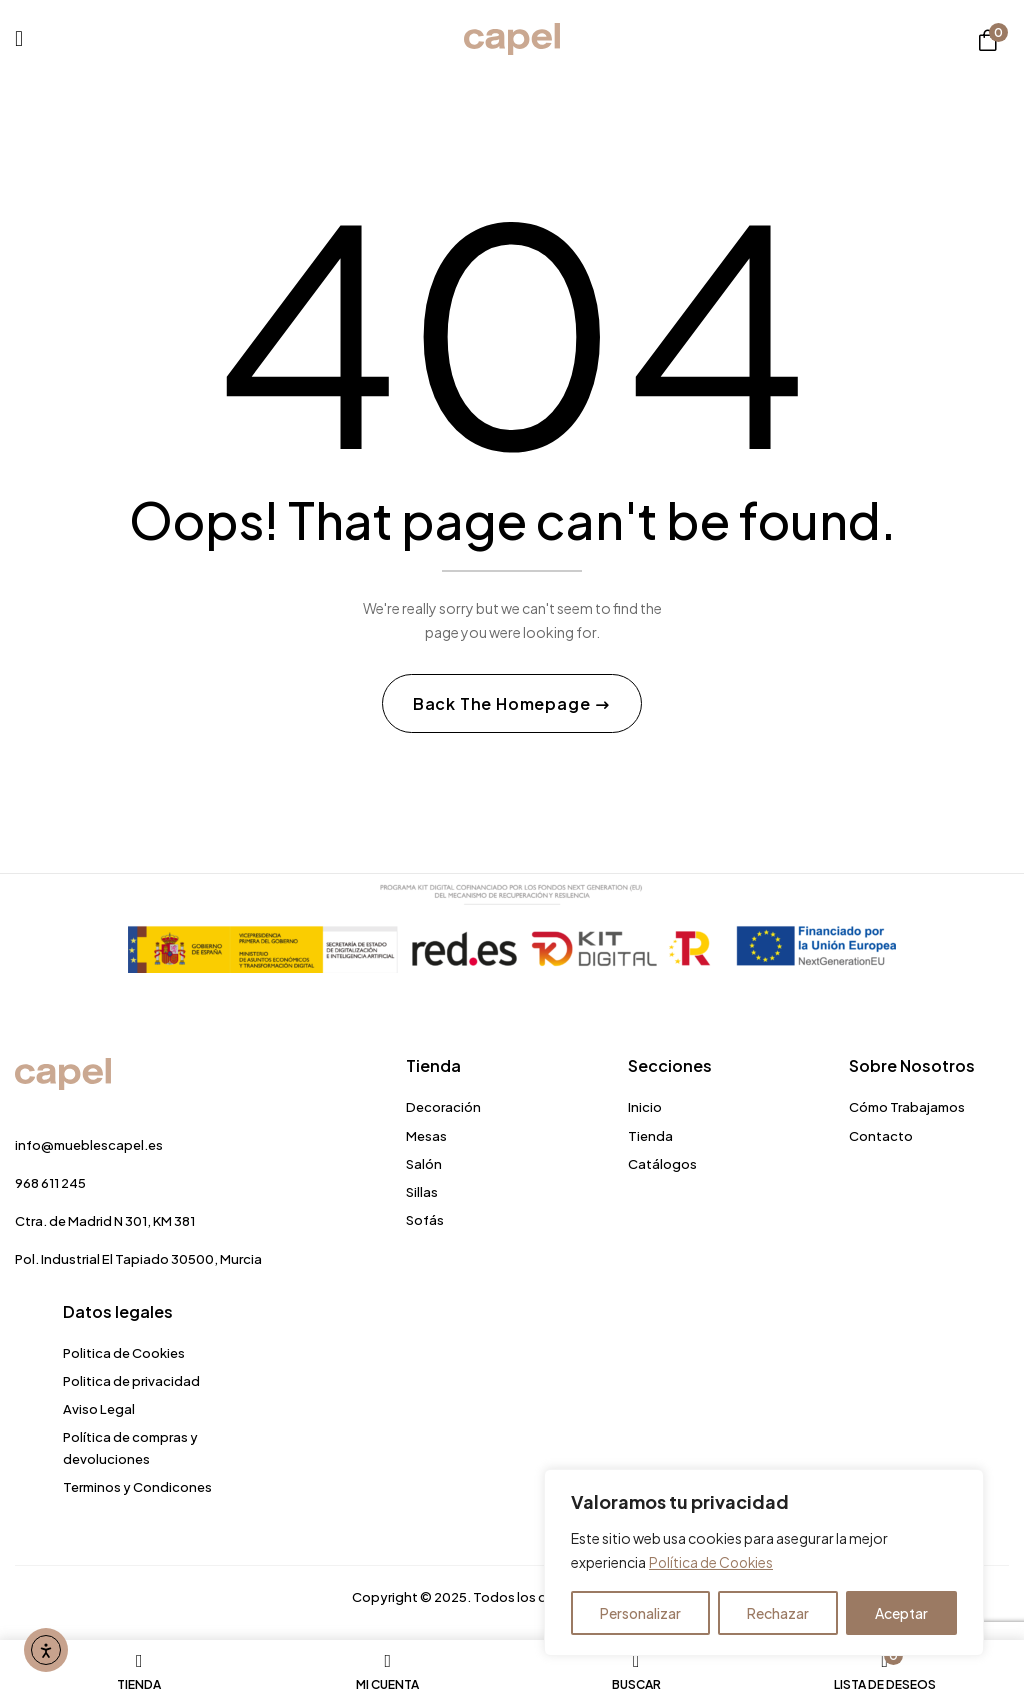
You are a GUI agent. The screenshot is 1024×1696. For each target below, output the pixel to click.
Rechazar (778, 1613)
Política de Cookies (713, 1563)
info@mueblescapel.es (89, 1146)
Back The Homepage (503, 704)
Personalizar (640, 1613)
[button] (988, 40)
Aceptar (901, 1613)
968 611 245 (50, 1184)
